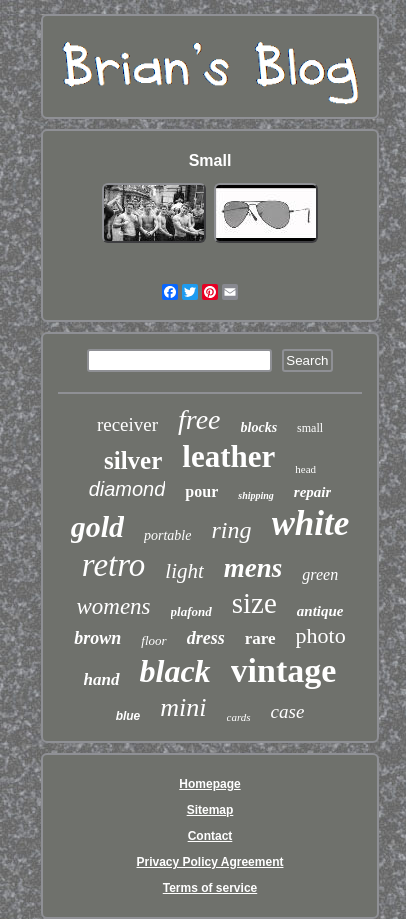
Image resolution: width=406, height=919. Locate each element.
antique (320, 611)
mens (253, 568)
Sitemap (210, 810)
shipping (256, 495)
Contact (210, 836)
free (199, 419)
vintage (284, 670)
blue (128, 716)
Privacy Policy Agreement (210, 862)
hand (102, 679)
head (305, 469)
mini (183, 707)
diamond (127, 489)
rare (260, 638)
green (320, 574)
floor (153, 640)
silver (133, 460)
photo (321, 635)
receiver (127, 424)
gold (97, 526)
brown (97, 638)
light (184, 571)
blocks (259, 427)
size (254, 603)
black (175, 671)
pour (201, 491)
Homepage (209, 784)
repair (313, 492)
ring (231, 530)
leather (228, 456)
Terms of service (210, 888)
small (310, 428)
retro (114, 565)
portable (167, 535)
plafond (191, 611)
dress (206, 638)
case (288, 711)
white (311, 523)
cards (239, 717)
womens (113, 606)
